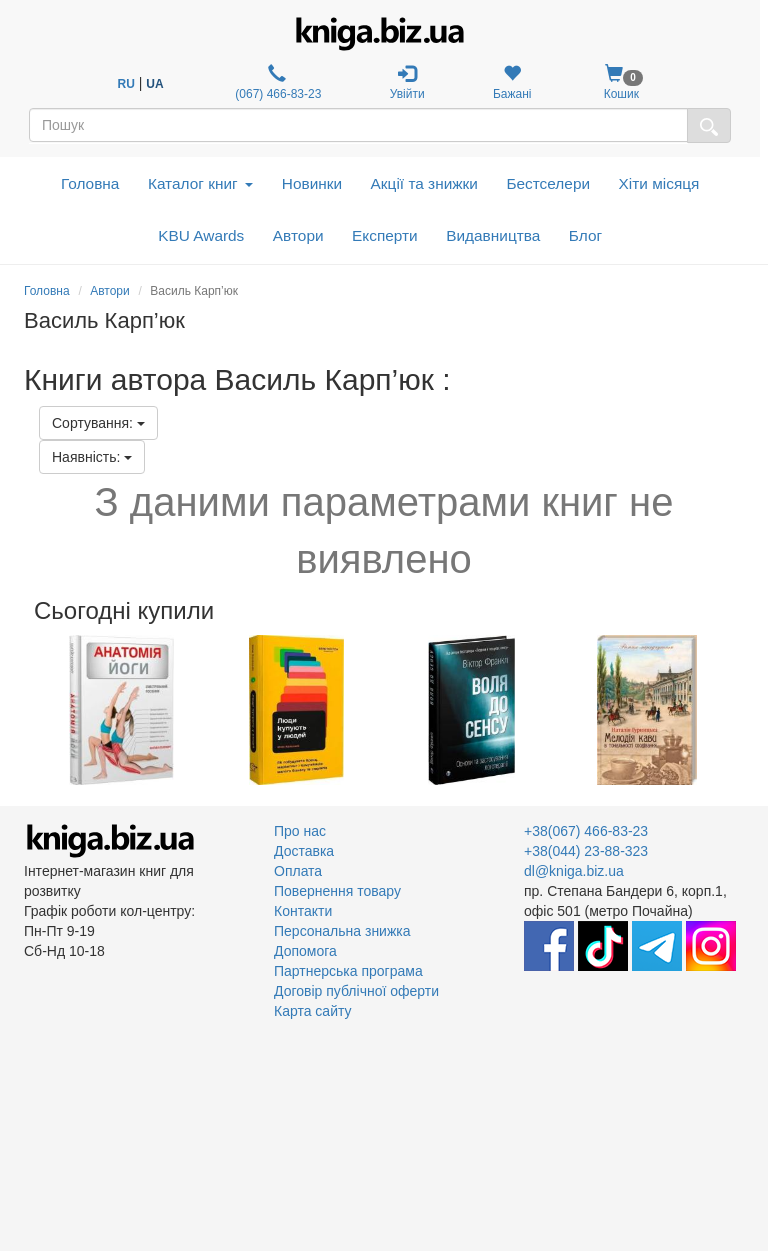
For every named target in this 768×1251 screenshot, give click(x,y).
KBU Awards (201, 235)
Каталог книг (200, 183)
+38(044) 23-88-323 (586, 851)
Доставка (304, 851)
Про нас (300, 831)
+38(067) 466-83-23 (586, 831)
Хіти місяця (659, 183)
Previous (26, 710)
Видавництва (493, 235)
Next (741, 710)
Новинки (312, 183)
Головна (90, 183)
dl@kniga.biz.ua (574, 871)
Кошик (621, 82)
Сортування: (98, 423)
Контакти (303, 911)
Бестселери (548, 183)
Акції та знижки (424, 183)
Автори (298, 235)
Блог (585, 235)
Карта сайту (313, 1011)
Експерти (385, 235)
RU (126, 84)
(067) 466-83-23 (276, 82)
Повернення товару (337, 891)
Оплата (298, 871)
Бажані (512, 82)
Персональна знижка (342, 931)
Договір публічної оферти (356, 991)
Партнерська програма (348, 971)
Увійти (407, 82)
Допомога (305, 951)
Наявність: (92, 457)
